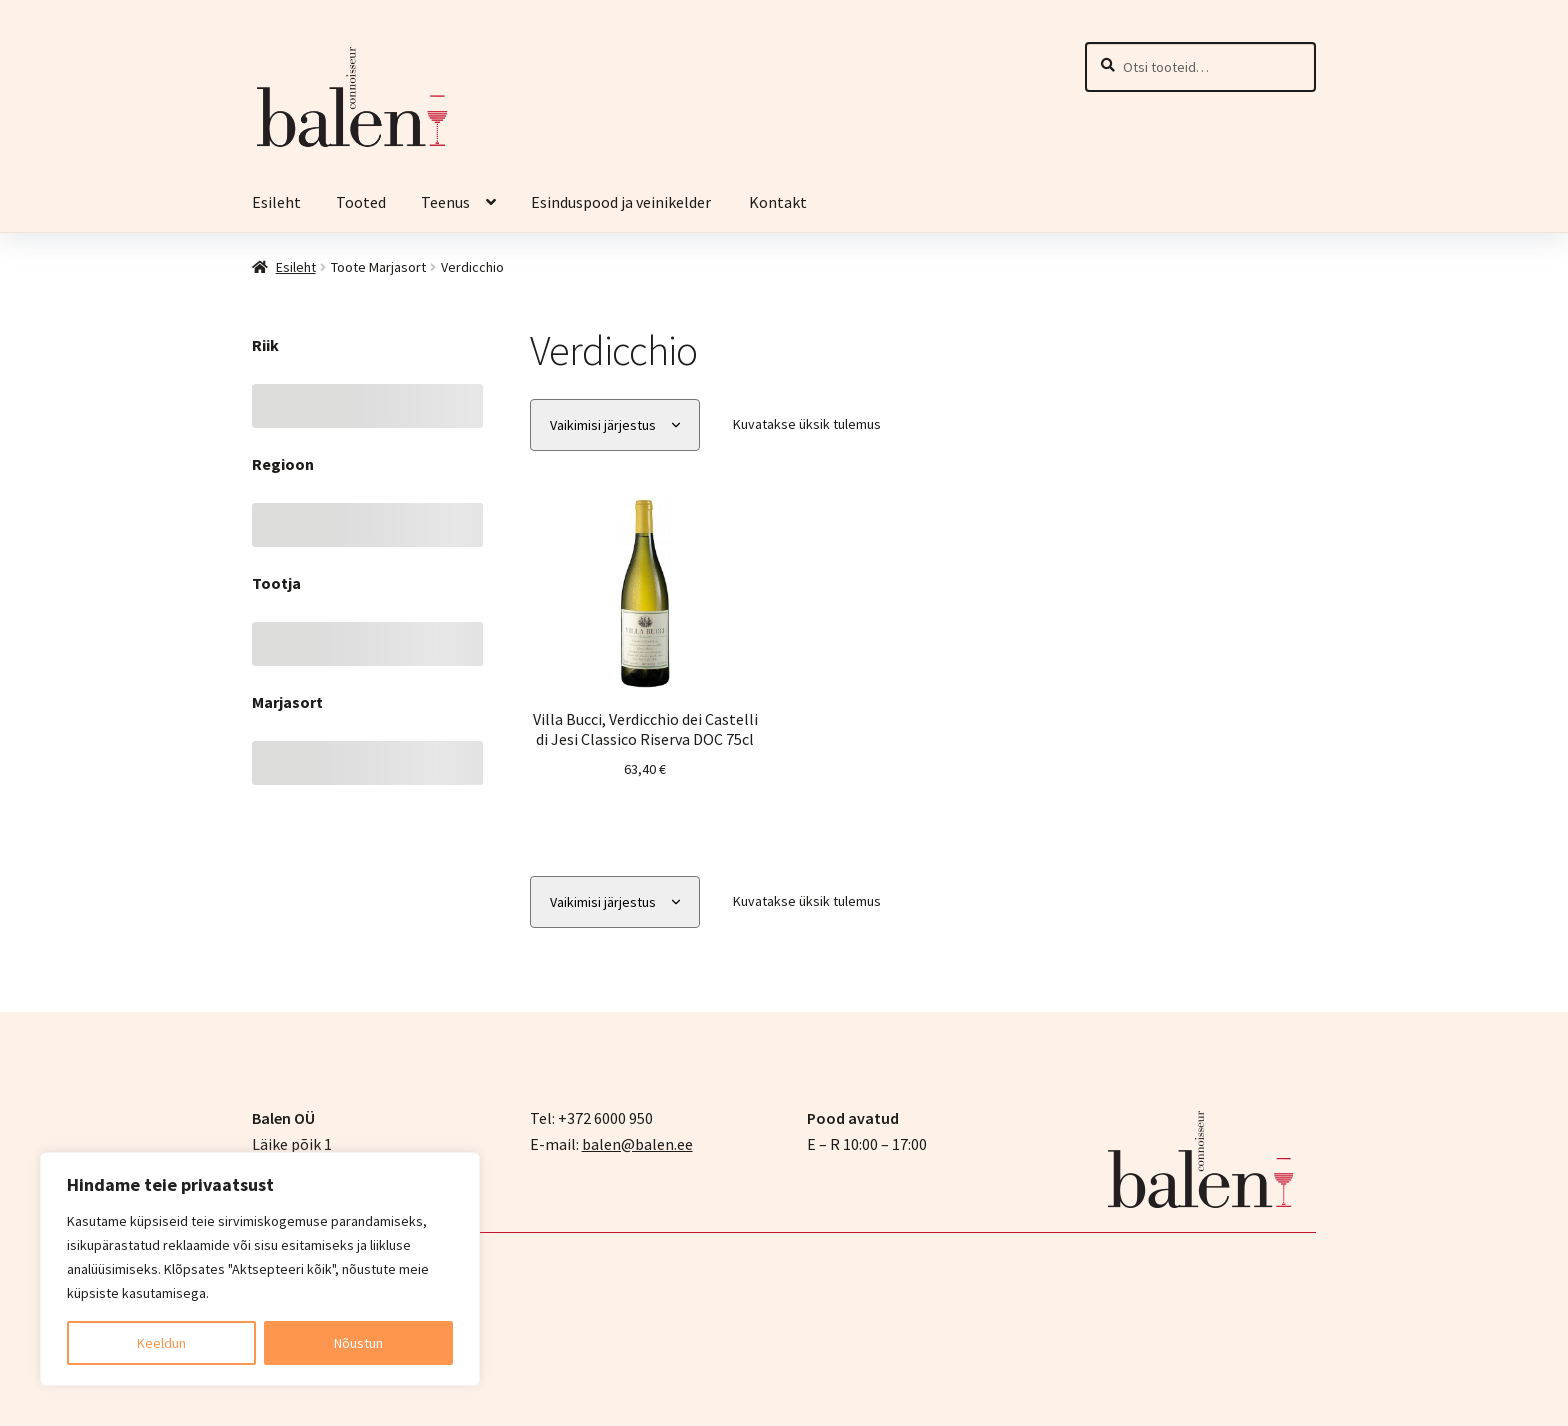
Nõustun (358, 1343)
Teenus (445, 202)
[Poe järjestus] (615, 425)
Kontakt (778, 202)
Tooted (361, 202)
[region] (260, 1269)
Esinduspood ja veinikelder (622, 202)
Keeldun (161, 1343)
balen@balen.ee (637, 1142)
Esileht (276, 202)
